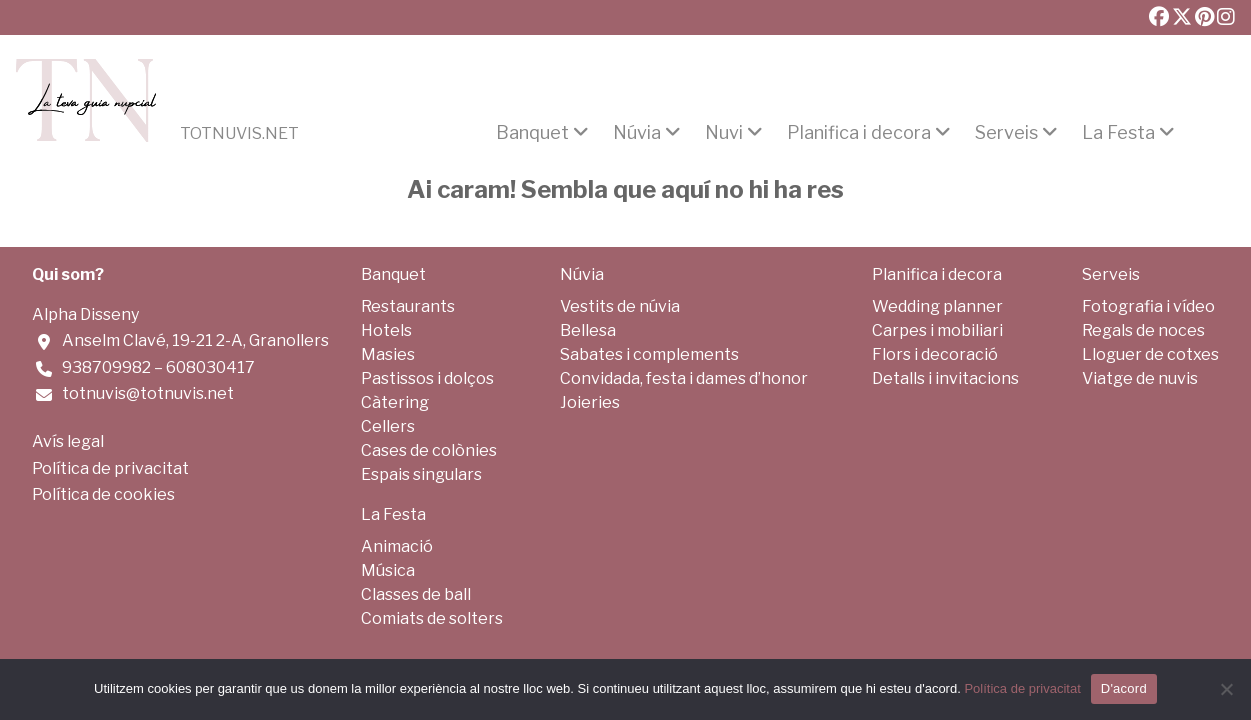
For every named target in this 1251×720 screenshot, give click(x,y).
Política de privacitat (110, 468)
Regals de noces (1143, 330)
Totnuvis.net (239, 134)
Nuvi (724, 133)
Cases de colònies (429, 450)
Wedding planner (937, 306)
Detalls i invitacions (945, 378)
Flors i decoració (935, 354)
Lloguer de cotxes (1150, 354)
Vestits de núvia (620, 306)
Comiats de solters (432, 618)
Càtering (395, 402)
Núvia (637, 133)
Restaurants (408, 306)
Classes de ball (416, 594)
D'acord (1124, 688)
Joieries (590, 402)
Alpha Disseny (85, 314)
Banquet (532, 133)
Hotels (386, 330)
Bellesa (588, 330)
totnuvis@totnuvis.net (148, 393)
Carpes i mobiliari (937, 330)
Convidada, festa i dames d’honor (684, 378)
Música (388, 570)
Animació (397, 546)
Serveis (1006, 133)
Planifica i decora (859, 133)
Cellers (388, 426)
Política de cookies (103, 494)
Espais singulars (421, 474)
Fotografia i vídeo (1148, 306)
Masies (388, 354)
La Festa (1118, 133)
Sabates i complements (649, 354)
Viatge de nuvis (1140, 378)
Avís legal (68, 441)
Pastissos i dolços (427, 378)
